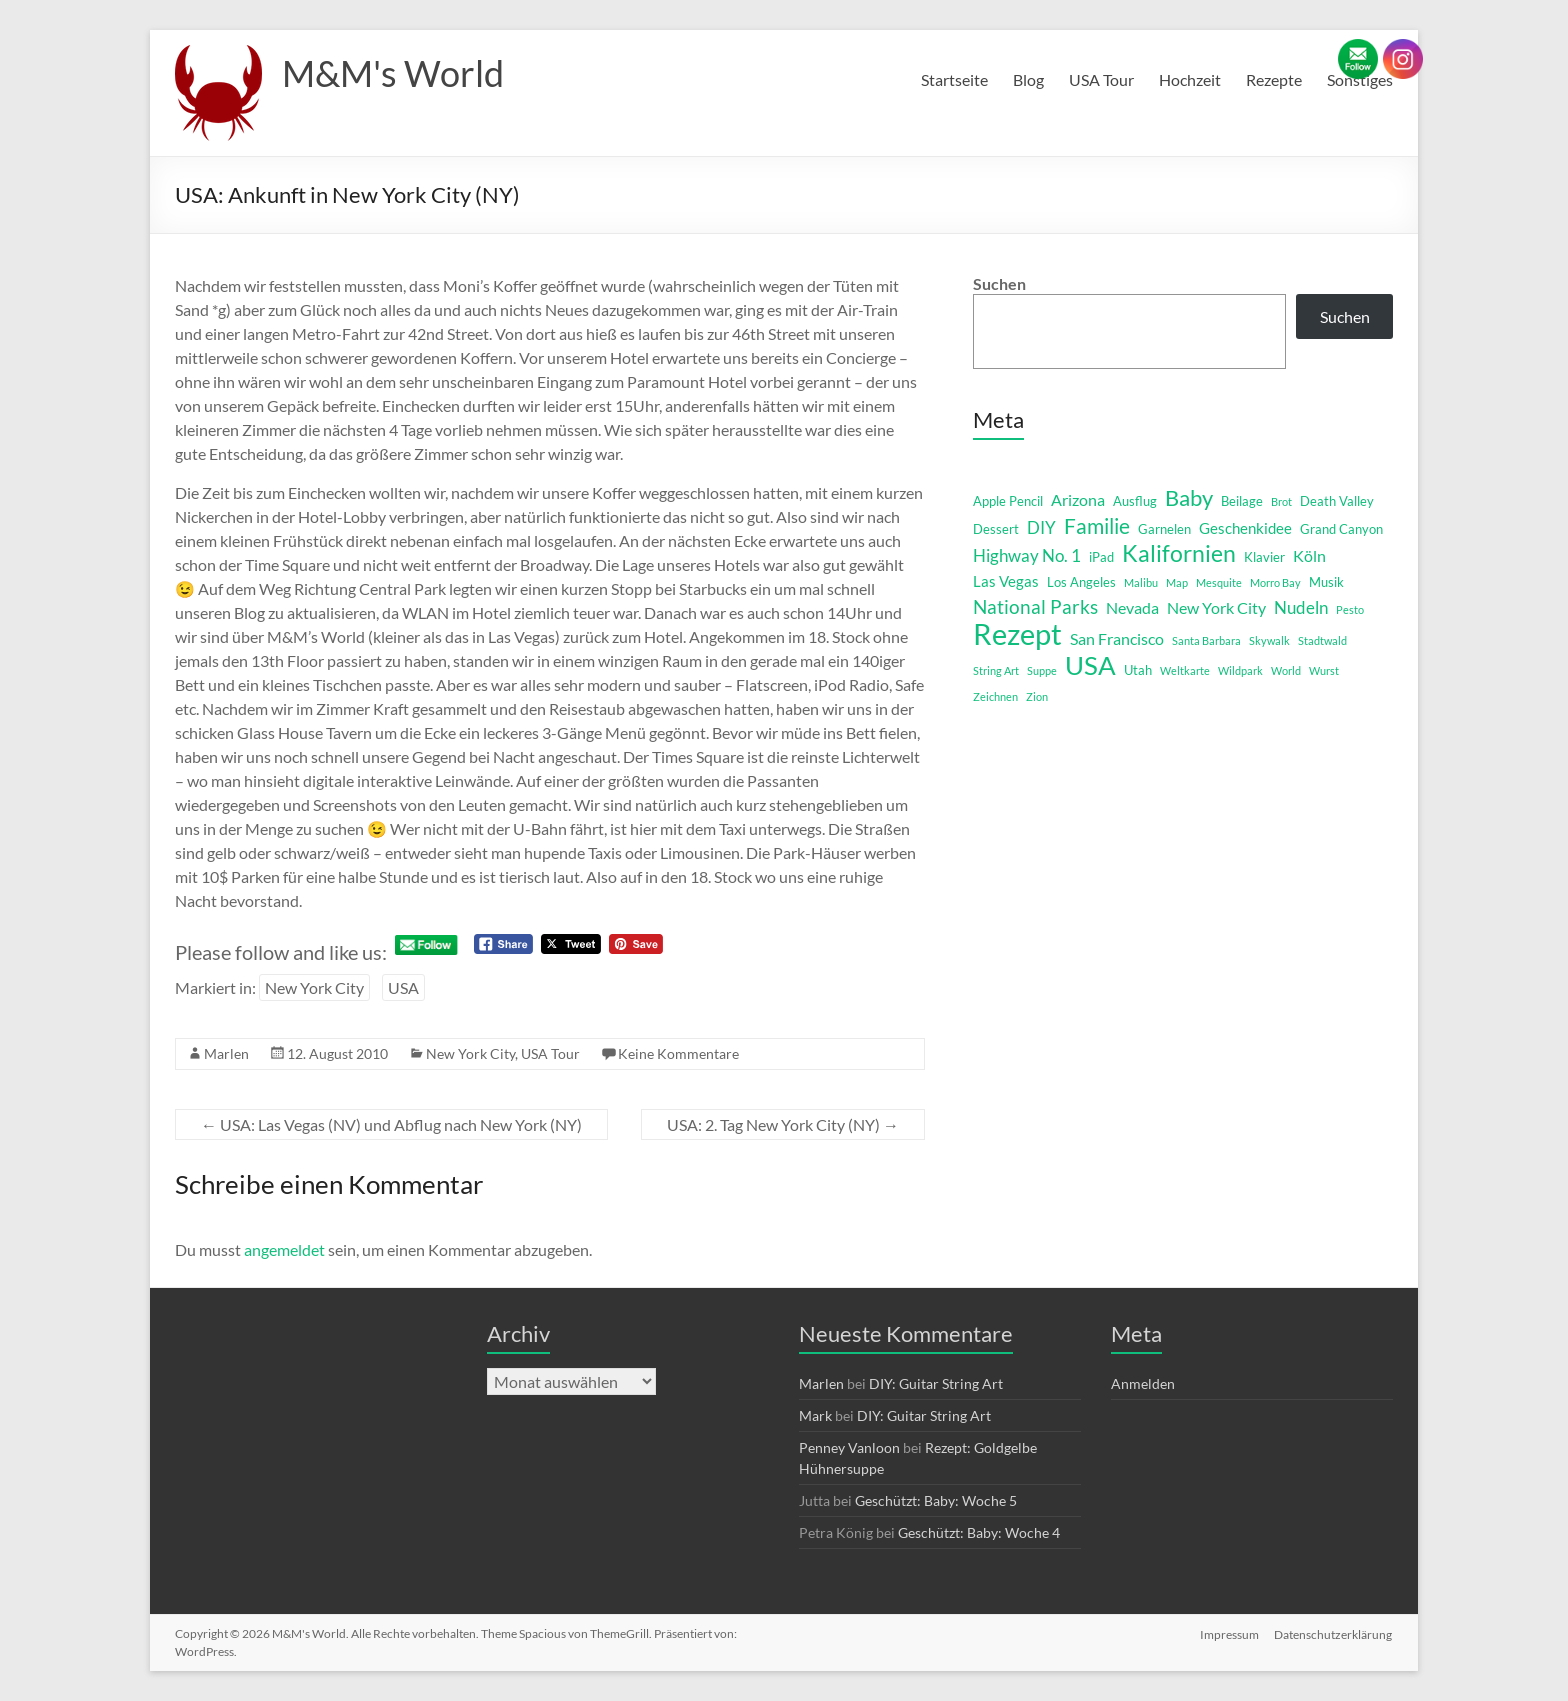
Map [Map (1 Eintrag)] (1177, 582)
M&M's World (393, 73)
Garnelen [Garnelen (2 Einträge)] (1164, 529)
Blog (1028, 79)
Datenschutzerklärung (1334, 1633)
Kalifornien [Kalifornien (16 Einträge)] (1179, 553)
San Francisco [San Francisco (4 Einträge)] (1117, 638)
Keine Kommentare (678, 1053)
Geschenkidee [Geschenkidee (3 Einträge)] (1245, 528)
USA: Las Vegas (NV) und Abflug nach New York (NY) (391, 1124)
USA (403, 987)
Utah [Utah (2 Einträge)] (1138, 670)
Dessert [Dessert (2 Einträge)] (996, 529)
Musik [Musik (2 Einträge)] (1326, 582)
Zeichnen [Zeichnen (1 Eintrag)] (995, 696)
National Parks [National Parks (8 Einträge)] (1035, 606)
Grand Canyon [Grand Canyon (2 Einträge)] (1341, 529)
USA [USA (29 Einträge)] (1090, 665)
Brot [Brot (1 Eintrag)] (1281, 501)
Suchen (999, 283)
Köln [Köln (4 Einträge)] (1309, 555)
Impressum (1229, 1633)
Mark (815, 1415)
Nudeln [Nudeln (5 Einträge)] (1301, 607)
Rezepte (1274, 79)
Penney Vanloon (849, 1447)
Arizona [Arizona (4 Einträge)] (1078, 499)
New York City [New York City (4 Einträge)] (1216, 607)
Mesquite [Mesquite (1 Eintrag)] (1219, 582)
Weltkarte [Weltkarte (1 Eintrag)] (1185, 670)
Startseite (954, 79)
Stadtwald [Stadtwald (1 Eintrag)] (1322, 640)
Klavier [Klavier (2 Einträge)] (1264, 557)
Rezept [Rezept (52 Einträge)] (1017, 634)
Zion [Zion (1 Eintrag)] (1037, 696)
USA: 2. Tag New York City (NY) (783, 1124)
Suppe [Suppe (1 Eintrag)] (1042, 670)
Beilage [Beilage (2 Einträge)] (1242, 501)
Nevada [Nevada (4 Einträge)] (1132, 607)
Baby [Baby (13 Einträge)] (1189, 498)
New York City (314, 987)
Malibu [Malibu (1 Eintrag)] (1141, 582)
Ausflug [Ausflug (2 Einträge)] (1135, 501)
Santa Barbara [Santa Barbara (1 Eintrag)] (1206, 640)
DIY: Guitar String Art (936, 1383)
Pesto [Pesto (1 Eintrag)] (1350, 609)
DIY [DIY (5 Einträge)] (1041, 527)
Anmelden (1143, 1383)
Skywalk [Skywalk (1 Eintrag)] (1269, 640)
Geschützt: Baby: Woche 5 (936, 1500)
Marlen (226, 1053)
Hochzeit (1190, 79)
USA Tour (1101, 79)
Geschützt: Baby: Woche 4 (979, 1532)
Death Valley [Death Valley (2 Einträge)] (1337, 501)
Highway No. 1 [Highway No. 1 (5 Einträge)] (1027, 555)
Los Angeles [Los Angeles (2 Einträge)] (1081, 582)
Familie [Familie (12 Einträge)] (1097, 526)
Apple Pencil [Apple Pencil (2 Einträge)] (1008, 501)
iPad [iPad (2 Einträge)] (1101, 557)
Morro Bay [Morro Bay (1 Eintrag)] (1275, 582)
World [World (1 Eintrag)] (1286, 670)
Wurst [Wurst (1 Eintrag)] (1324, 670)
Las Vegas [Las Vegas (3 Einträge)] (1006, 581)
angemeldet (284, 1249)
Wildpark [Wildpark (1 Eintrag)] (1240, 670)
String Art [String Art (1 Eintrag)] (996, 670)
